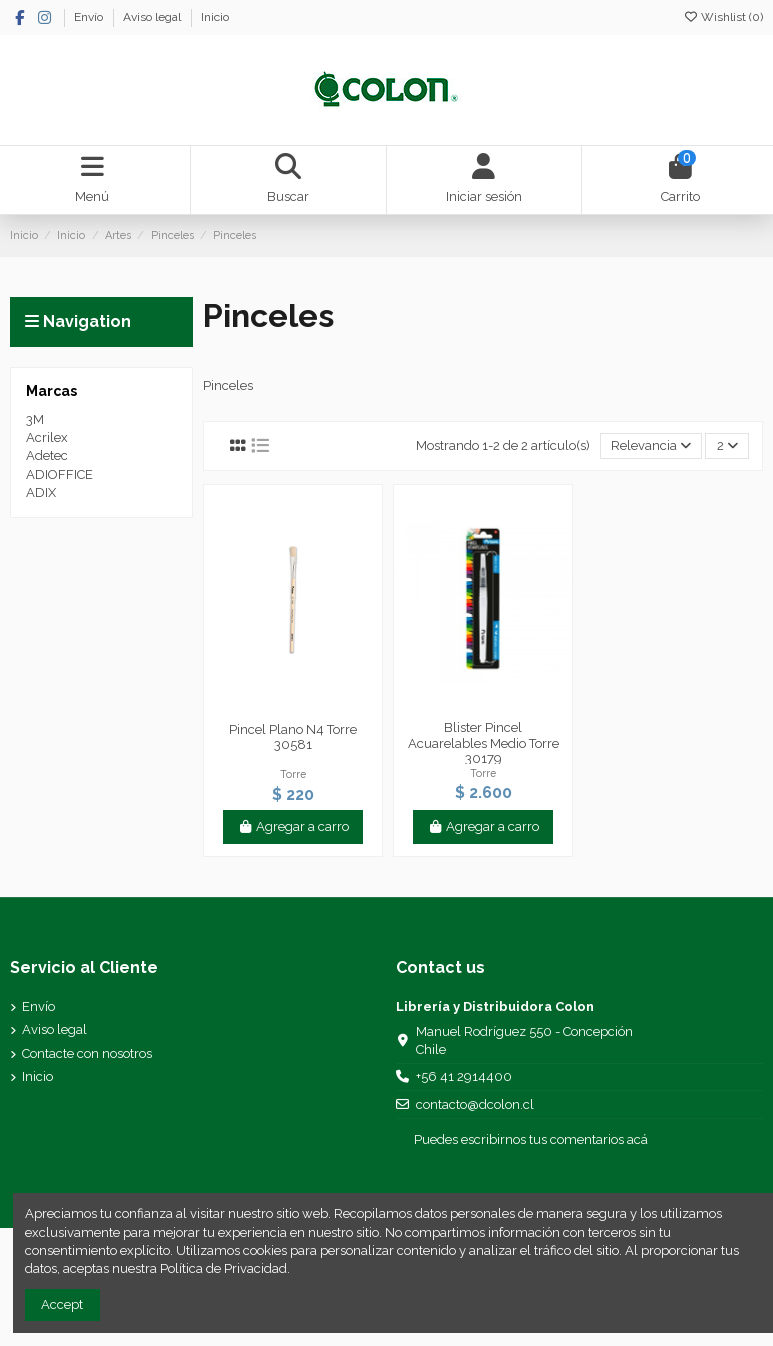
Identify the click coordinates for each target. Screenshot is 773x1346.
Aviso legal (153, 17)
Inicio (215, 17)
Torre (293, 774)
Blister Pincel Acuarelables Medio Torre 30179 (483, 743)
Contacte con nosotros (87, 1053)
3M (35, 419)
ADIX (41, 492)
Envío (90, 17)
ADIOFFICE (59, 474)
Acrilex (47, 437)
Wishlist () (723, 17)
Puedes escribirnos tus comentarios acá (531, 1139)
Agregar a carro (293, 826)
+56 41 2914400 (464, 1076)
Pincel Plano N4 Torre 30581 (293, 737)
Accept (62, 1304)
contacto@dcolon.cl (475, 1104)
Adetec (47, 455)
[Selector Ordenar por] (651, 446)
